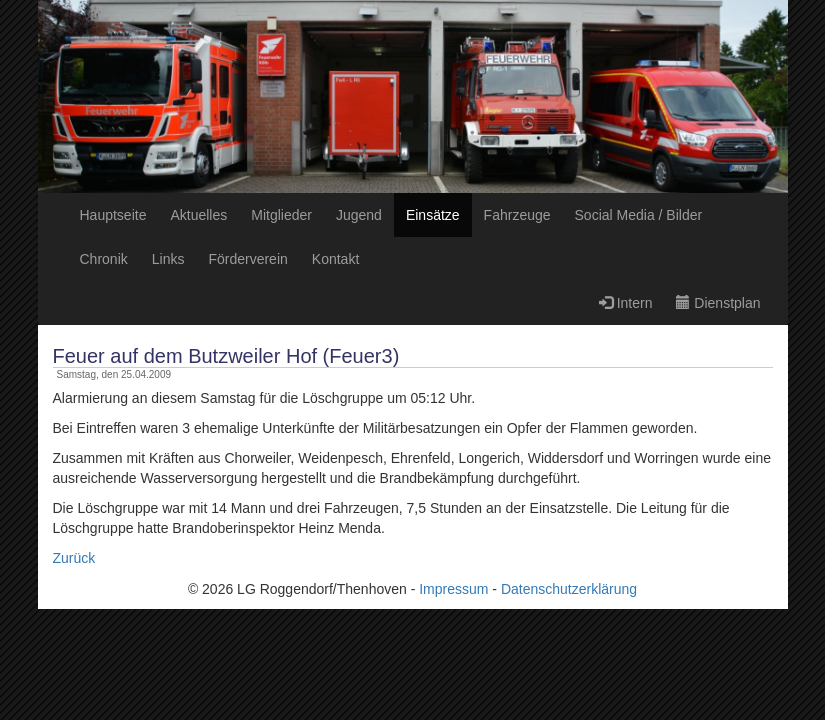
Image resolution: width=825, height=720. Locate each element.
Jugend (359, 215)
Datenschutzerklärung (569, 589)
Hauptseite (113, 215)
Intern (626, 303)
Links (168, 259)
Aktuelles (198, 215)
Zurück (74, 558)
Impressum (453, 589)
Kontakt (335, 259)
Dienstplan (718, 303)
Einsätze (433, 215)
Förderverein (247, 259)
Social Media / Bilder (639, 215)
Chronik (104, 259)
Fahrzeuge (517, 215)
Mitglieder (281, 215)
